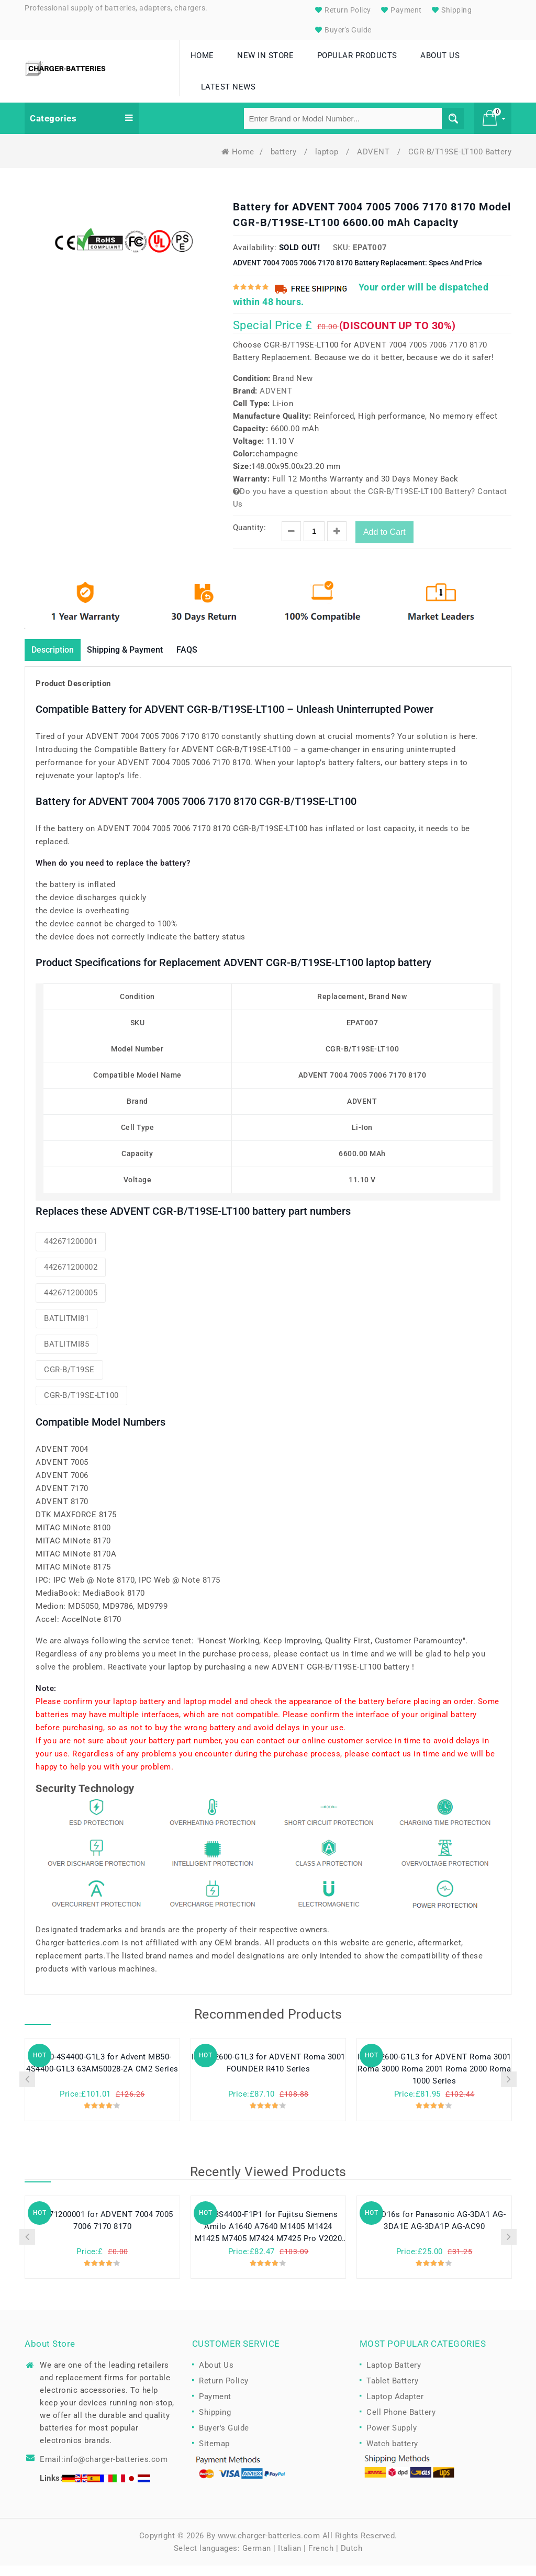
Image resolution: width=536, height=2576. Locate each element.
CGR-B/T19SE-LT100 (81, 1405)
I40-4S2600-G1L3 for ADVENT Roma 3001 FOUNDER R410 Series (268, 2074)
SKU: (342, 257)
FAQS (208, 659)
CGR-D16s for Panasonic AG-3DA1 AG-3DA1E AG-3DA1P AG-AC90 (434, 2232)
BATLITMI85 (66, 1354)
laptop (328, 161)
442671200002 (70, 1277)
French (320, 2558)
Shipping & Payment (139, 659)
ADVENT (374, 161)
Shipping (450, 10)
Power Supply (391, 2438)
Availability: (255, 257)
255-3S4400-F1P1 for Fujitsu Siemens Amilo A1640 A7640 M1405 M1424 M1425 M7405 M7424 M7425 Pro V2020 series (268, 2238)
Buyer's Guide (342, 30)
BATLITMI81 (66, 1329)
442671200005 (70, 1303)
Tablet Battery (392, 2391)
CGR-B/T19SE (69, 1380)
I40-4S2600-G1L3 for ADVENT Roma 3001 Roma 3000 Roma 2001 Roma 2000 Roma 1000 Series (434, 2080)
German (256, 2558)
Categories (81, 127)
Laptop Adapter (394, 2407)
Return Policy (341, 10)
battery (285, 161)
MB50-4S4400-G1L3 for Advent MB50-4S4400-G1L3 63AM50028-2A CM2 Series (102, 2074)
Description (56, 659)
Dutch (352, 2558)
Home (237, 161)
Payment (400, 10)
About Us (216, 2375)
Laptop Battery (393, 2375)
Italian (290, 2558)
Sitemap (214, 2454)
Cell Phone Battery (401, 2422)
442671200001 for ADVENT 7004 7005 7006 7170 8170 (102, 2232)
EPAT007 (370, 257)
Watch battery (392, 2454)
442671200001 (70, 1252)
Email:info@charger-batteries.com (104, 2469)
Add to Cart (384, 541)
